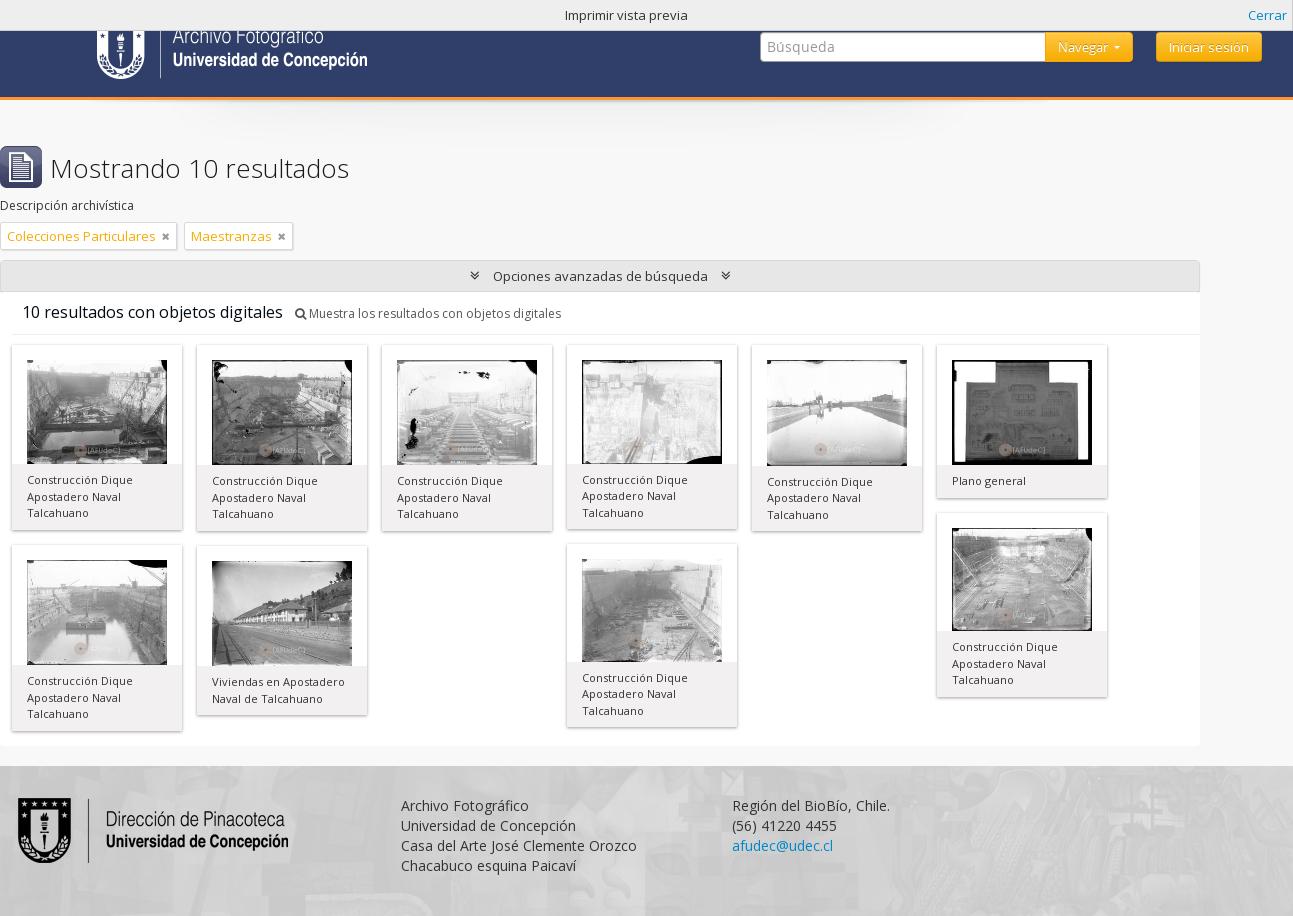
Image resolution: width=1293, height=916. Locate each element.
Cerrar (1267, 15)
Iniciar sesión (1209, 47)
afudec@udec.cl (782, 845)
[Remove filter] (166, 236)
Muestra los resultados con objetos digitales (428, 313)
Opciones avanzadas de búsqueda (600, 276)
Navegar (1084, 47)
